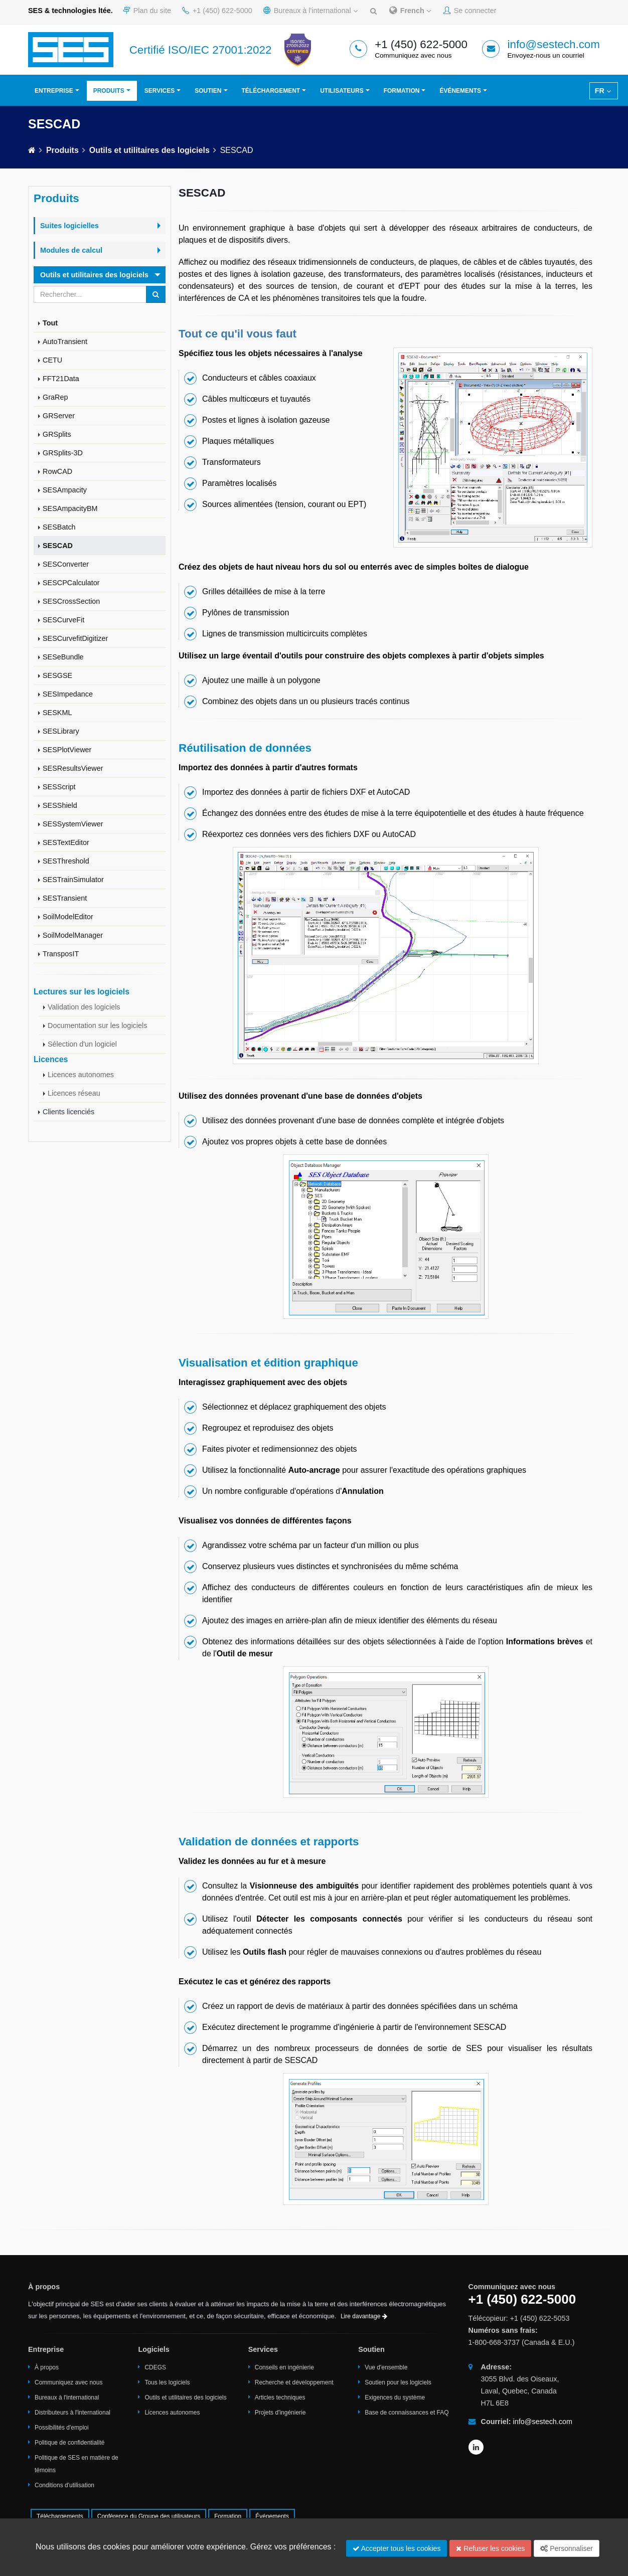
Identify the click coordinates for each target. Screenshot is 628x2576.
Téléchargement (271, 90)
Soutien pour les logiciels (398, 2382)
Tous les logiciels (167, 2382)
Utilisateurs (341, 90)
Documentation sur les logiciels (97, 1025)
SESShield (60, 805)
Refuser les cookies (490, 2548)
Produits (108, 90)
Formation (402, 90)
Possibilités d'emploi (62, 2427)
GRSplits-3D (63, 453)
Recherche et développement (294, 2382)
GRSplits (57, 434)
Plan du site (147, 11)
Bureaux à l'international (310, 11)
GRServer (59, 416)
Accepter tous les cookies (397, 2548)
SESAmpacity (65, 490)
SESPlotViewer (67, 750)
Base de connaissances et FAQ (406, 2412)
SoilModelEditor (68, 917)
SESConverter (66, 564)
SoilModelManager (73, 935)
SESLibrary (61, 731)
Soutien (208, 90)
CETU (52, 360)
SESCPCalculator (71, 583)
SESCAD (58, 546)
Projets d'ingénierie (280, 2412)
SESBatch (59, 527)
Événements (460, 90)
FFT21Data (61, 379)
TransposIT (61, 954)
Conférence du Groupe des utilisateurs (148, 2516)
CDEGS (155, 2367)
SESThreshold (66, 861)
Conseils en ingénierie (284, 2367)
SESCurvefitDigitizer (75, 638)
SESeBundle (63, 657)
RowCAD (57, 471)
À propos (47, 2367)
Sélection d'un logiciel (82, 1044)
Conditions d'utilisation (64, 2485)
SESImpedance (68, 694)
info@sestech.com (553, 44)
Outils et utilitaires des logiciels (149, 150)
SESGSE (57, 675)
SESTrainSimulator (73, 880)
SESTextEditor (66, 842)
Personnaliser (566, 2548)
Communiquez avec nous (68, 2382)
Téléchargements (60, 2516)
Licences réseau (74, 1093)
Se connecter (470, 11)
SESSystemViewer (73, 824)
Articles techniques (280, 2397)
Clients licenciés (68, 1112)
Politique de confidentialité (69, 2442)
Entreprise (54, 90)
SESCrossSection (71, 601)
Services (159, 90)
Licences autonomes (81, 1075)
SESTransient (65, 898)
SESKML (57, 713)
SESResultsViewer (73, 768)
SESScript (59, 787)
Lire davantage (364, 2316)
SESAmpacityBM (70, 508)
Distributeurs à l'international (72, 2412)
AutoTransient (65, 341)
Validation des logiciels (84, 1007)
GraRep (55, 397)
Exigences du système (395, 2397)
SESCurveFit (63, 620)
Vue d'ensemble (386, 2367)
